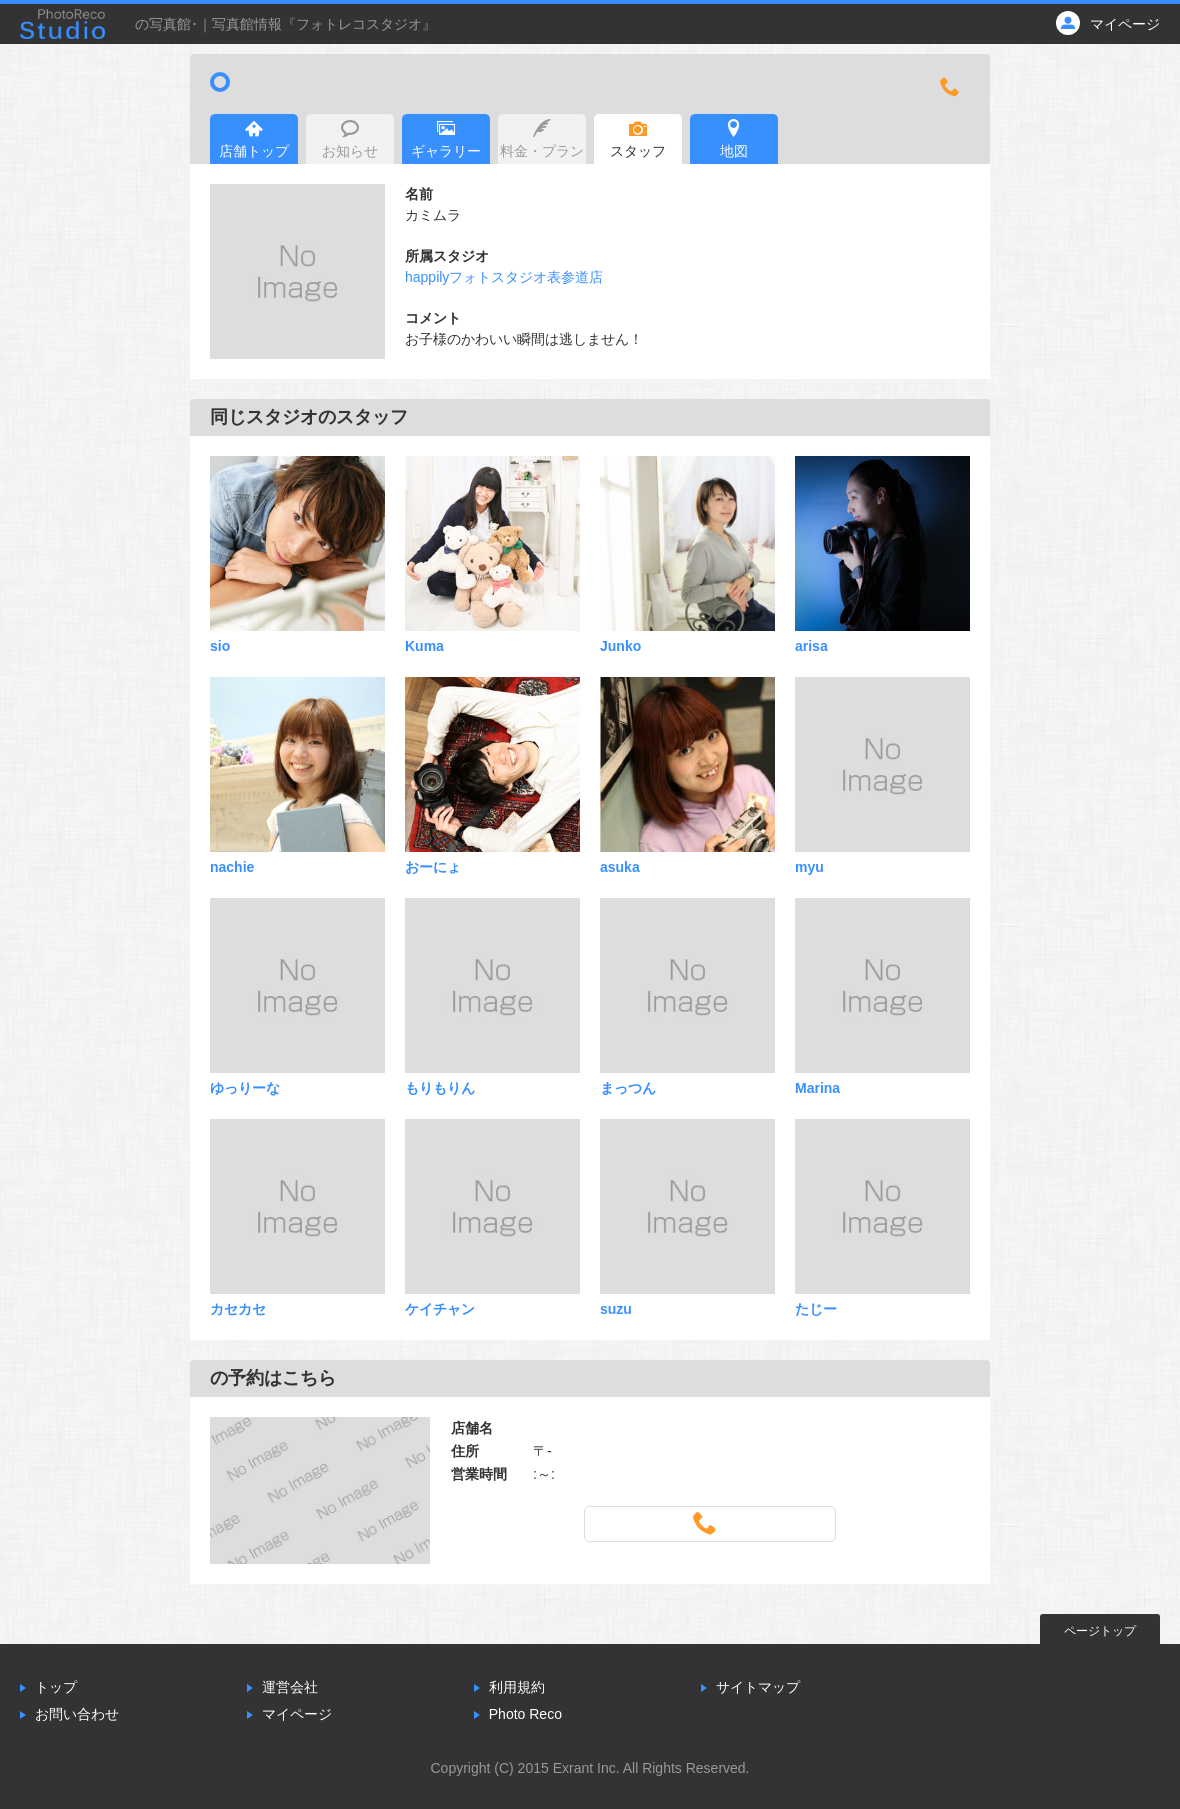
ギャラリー (446, 139)
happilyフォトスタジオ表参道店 (504, 277)
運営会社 (290, 1687)
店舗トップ (254, 139)
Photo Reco (525, 1714)
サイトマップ (758, 1687)
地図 (734, 139)
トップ (56, 1687)
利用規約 (517, 1687)
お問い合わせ (77, 1714)
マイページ (297, 1714)
